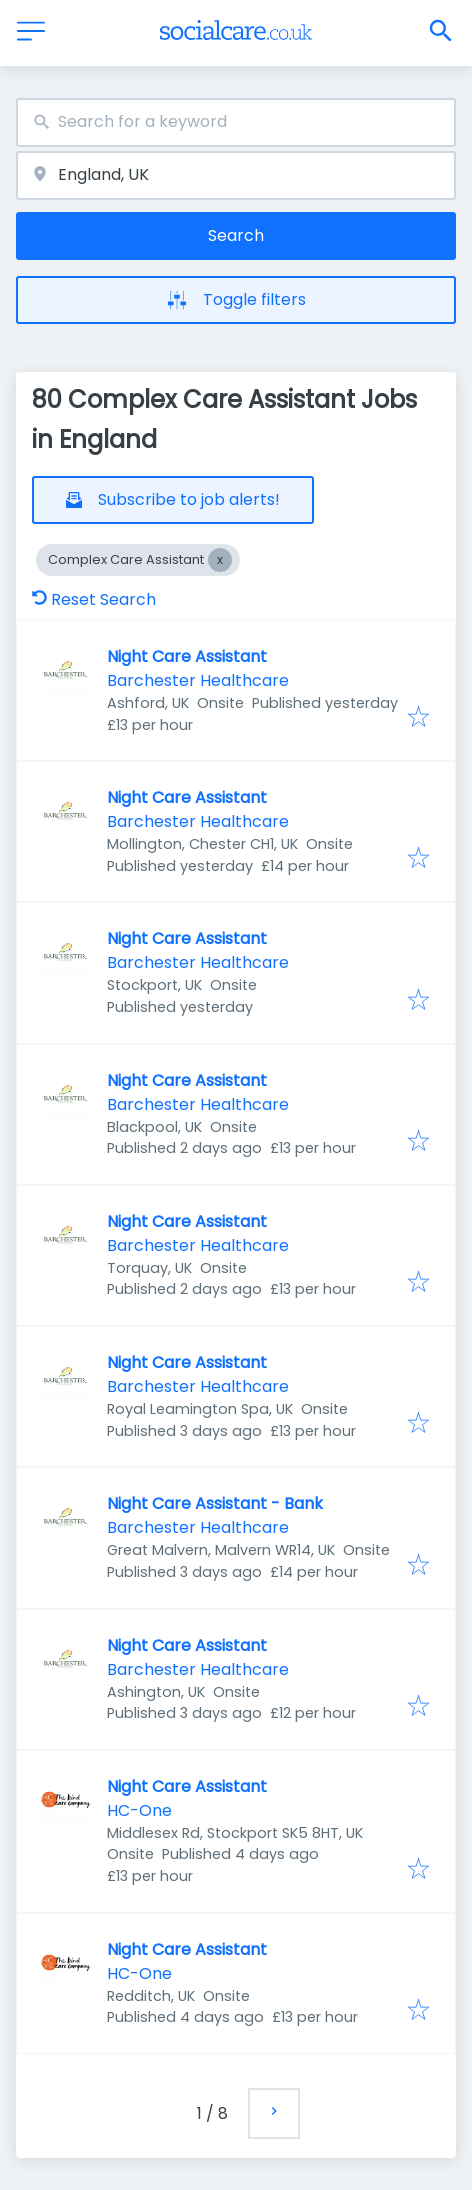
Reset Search (94, 599)
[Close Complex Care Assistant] (220, 560)
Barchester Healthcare (198, 680)
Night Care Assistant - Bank (215, 1503)
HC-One (139, 1810)
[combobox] (236, 122)
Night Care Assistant (187, 656)
